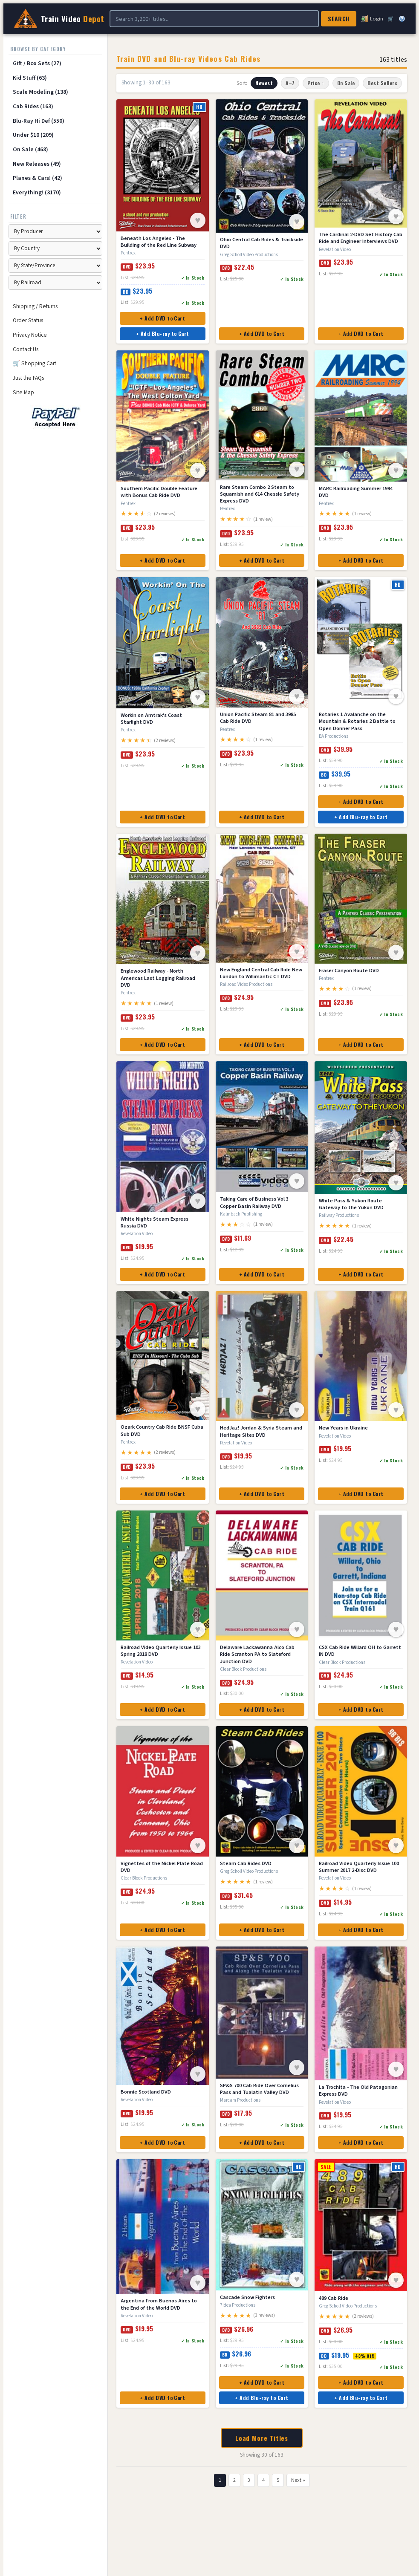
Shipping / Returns (35, 306)
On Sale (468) (30, 149)
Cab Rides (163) (33, 106)
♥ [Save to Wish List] (197, 220)
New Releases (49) (37, 164)
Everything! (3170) (37, 192)
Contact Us (25, 349)
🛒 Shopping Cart (34, 363)
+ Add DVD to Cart (162, 318)
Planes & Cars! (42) (37, 178)
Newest (264, 83)
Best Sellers (382, 83)
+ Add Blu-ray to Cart (162, 333)
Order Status (28, 320)
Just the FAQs (28, 378)
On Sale (346, 83)
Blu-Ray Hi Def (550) (38, 121)
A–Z (290, 83)
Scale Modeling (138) (40, 92)
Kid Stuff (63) (30, 78)
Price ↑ (315, 83)
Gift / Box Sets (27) (37, 63)
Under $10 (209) (33, 135)
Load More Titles (262, 2438)
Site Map (23, 392)
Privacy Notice (30, 335)
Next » (298, 2480)
